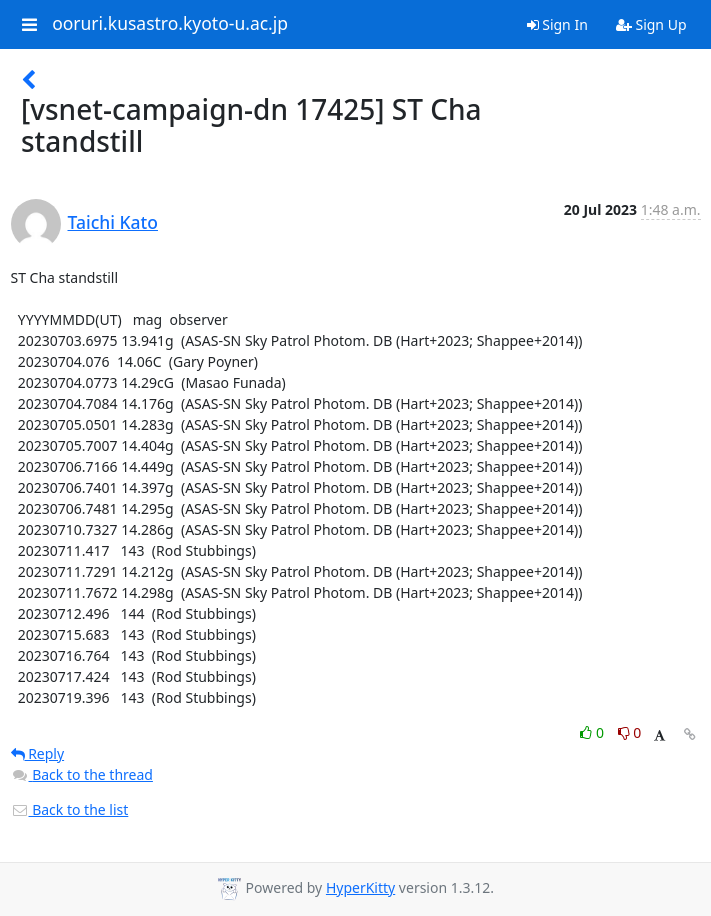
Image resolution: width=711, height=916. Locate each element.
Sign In (557, 24)
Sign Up (651, 24)
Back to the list (70, 809)
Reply (38, 753)
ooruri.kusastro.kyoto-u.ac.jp (170, 24)
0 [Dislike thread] (630, 732)
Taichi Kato (113, 222)
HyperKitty (360, 887)
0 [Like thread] (593, 732)
